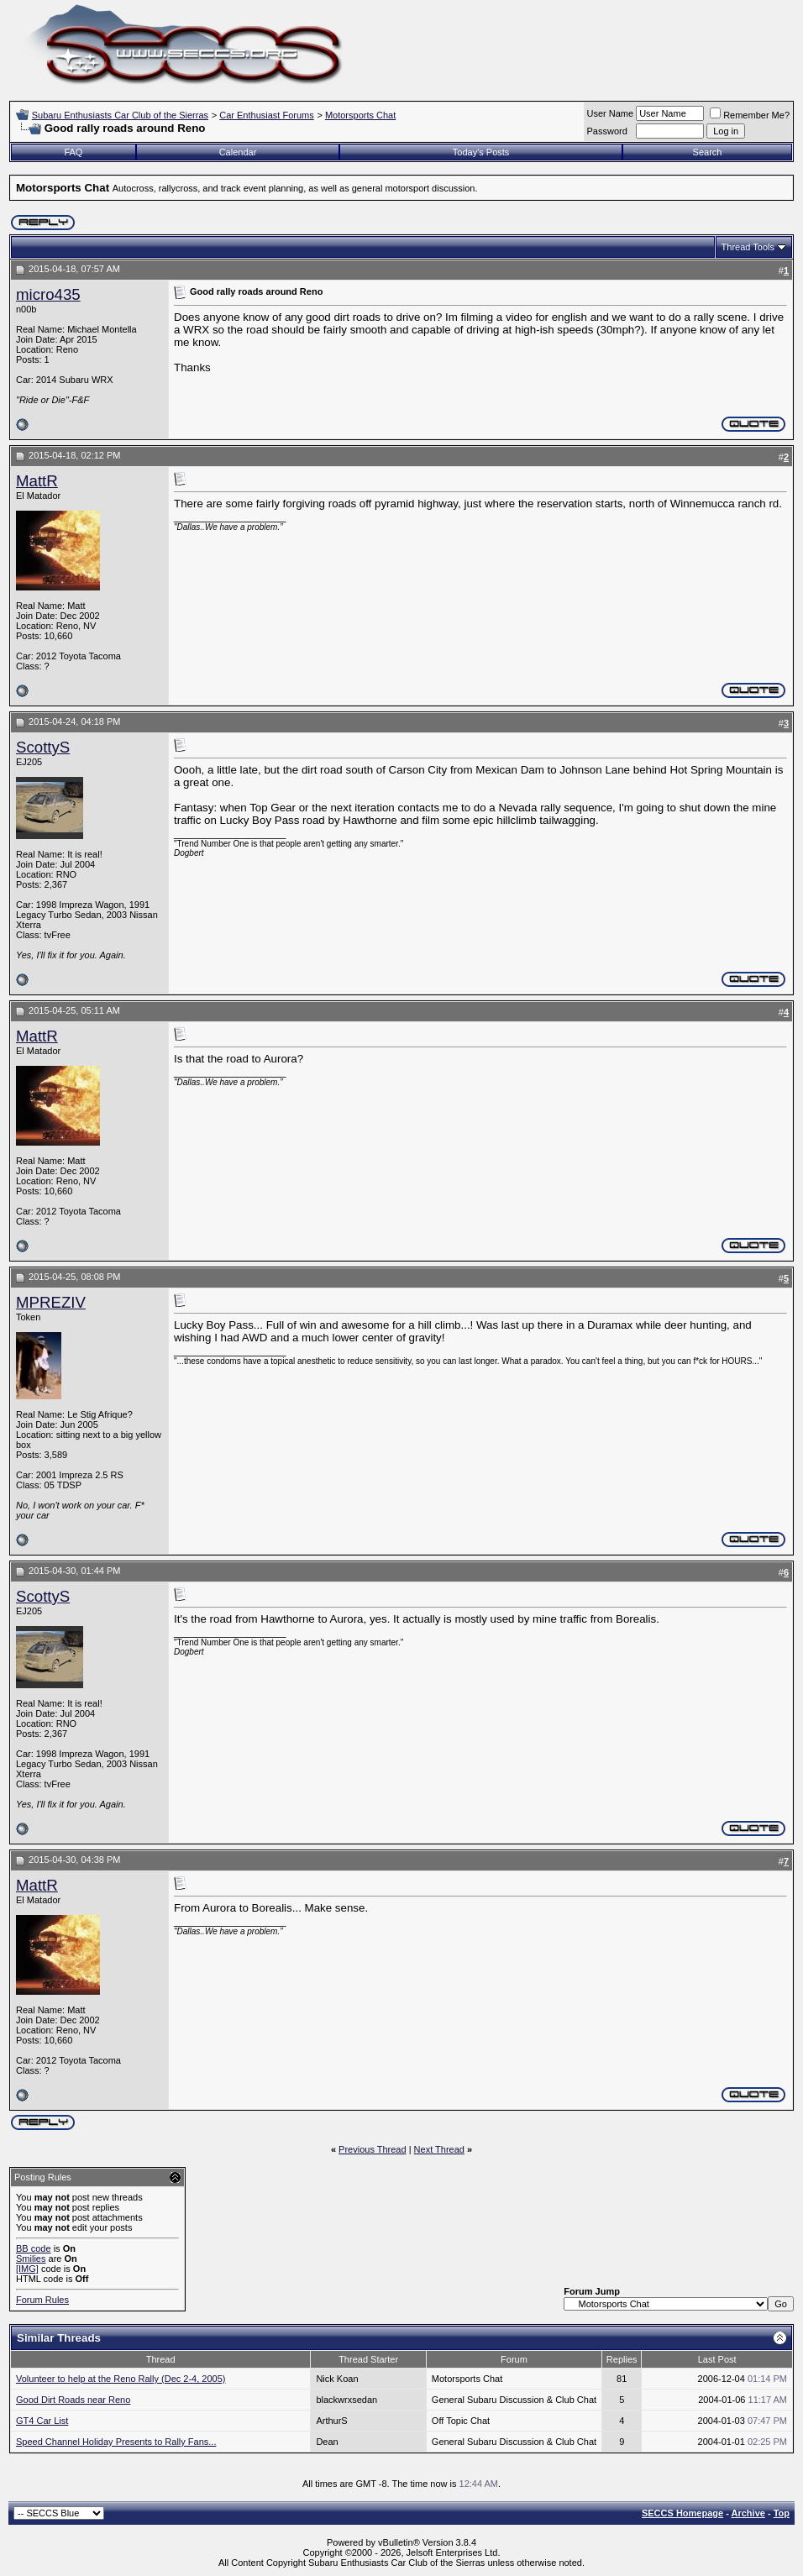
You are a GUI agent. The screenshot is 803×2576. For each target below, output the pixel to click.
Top (782, 2513)
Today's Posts (481, 152)
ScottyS (43, 747)
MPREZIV (51, 1302)
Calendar (238, 152)
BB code (33, 2248)
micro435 (48, 294)
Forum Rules (42, 2300)
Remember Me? (750, 115)
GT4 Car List (42, 2421)
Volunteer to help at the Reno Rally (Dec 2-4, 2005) (120, 2379)
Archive (748, 2513)
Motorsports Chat (360, 115)
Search (707, 152)
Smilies (30, 2258)
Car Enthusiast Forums (266, 115)
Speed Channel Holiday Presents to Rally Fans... (116, 2442)
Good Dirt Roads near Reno (73, 2400)
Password (607, 131)
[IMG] (27, 2269)
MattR (37, 481)
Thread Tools (748, 247)
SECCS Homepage (682, 2513)
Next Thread (439, 2149)
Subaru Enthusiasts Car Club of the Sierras (120, 115)
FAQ (73, 152)
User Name (610, 113)
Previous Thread (373, 2149)
